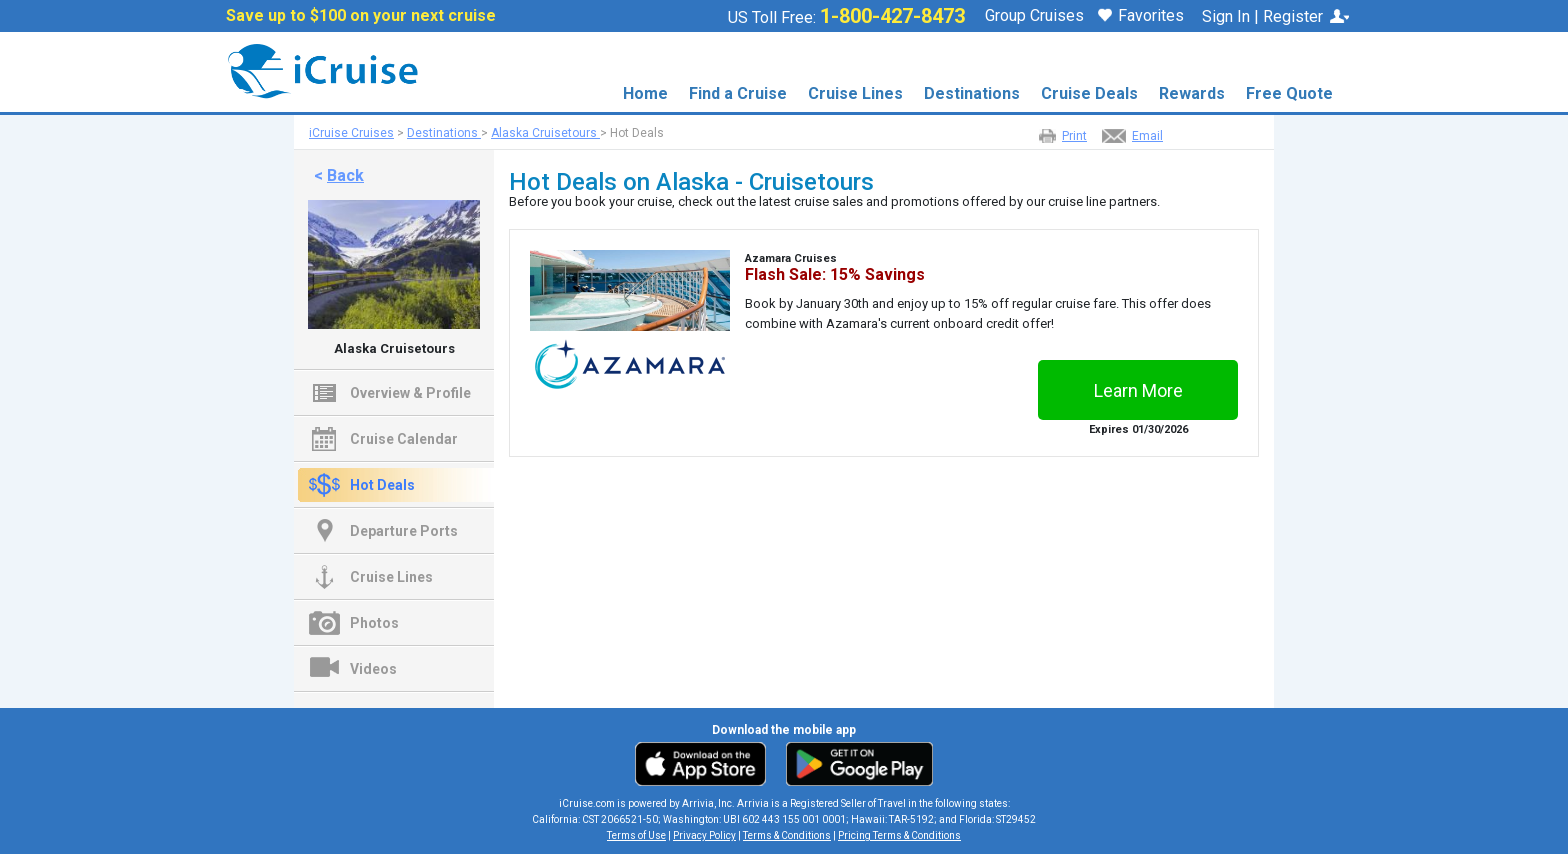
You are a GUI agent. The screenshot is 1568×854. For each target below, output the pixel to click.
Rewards (1192, 93)
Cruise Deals (1089, 93)
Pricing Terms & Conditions (899, 835)
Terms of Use (636, 835)
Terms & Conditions (787, 835)
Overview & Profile (410, 393)
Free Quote (1289, 93)
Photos (374, 623)
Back (345, 175)
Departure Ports (404, 531)
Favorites (1141, 17)
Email (1147, 136)
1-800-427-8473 (892, 16)
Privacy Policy (704, 835)
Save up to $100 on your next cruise (361, 16)
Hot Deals (382, 485)
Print (1074, 136)
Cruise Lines (855, 93)
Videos (373, 669)
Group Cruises (1034, 16)
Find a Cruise (738, 93)
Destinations (972, 93)
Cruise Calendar (404, 439)
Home (645, 93)
